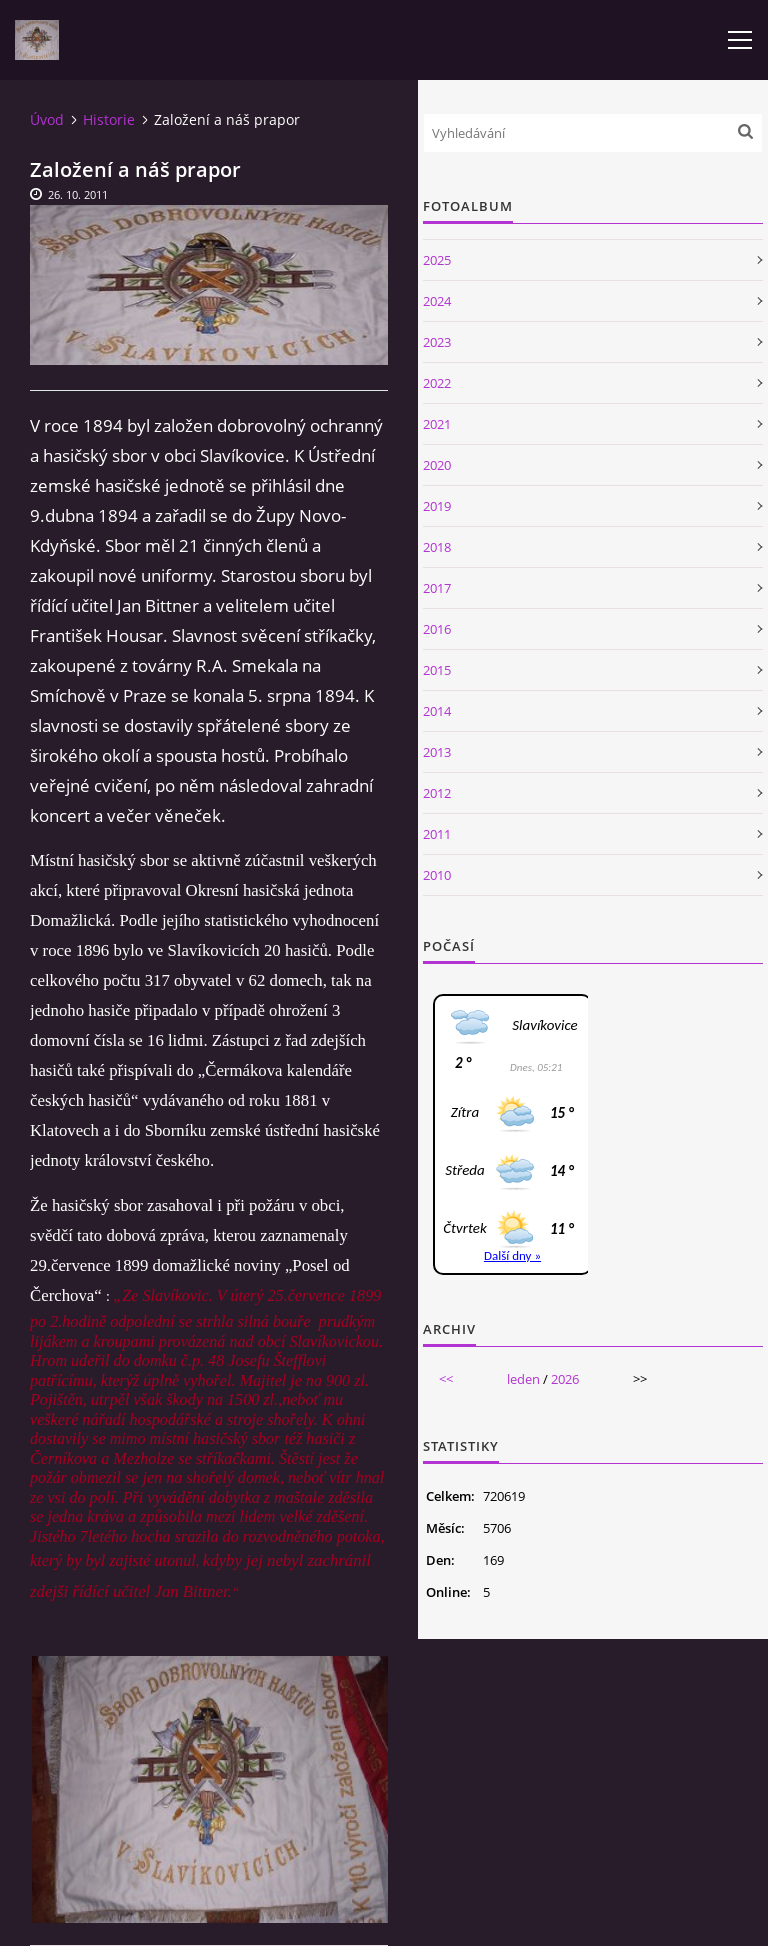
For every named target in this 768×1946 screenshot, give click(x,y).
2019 (437, 506)
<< (446, 1379)
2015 (437, 670)
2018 (437, 547)
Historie (109, 119)
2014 (437, 711)
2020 (437, 465)
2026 (565, 1379)
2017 (437, 588)
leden (523, 1379)
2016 (437, 629)
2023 (437, 342)
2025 (437, 260)
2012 (437, 793)
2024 (437, 301)
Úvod (47, 119)
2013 (437, 752)
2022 (437, 383)
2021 (437, 424)
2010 (437, 875)
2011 (437, 834)
